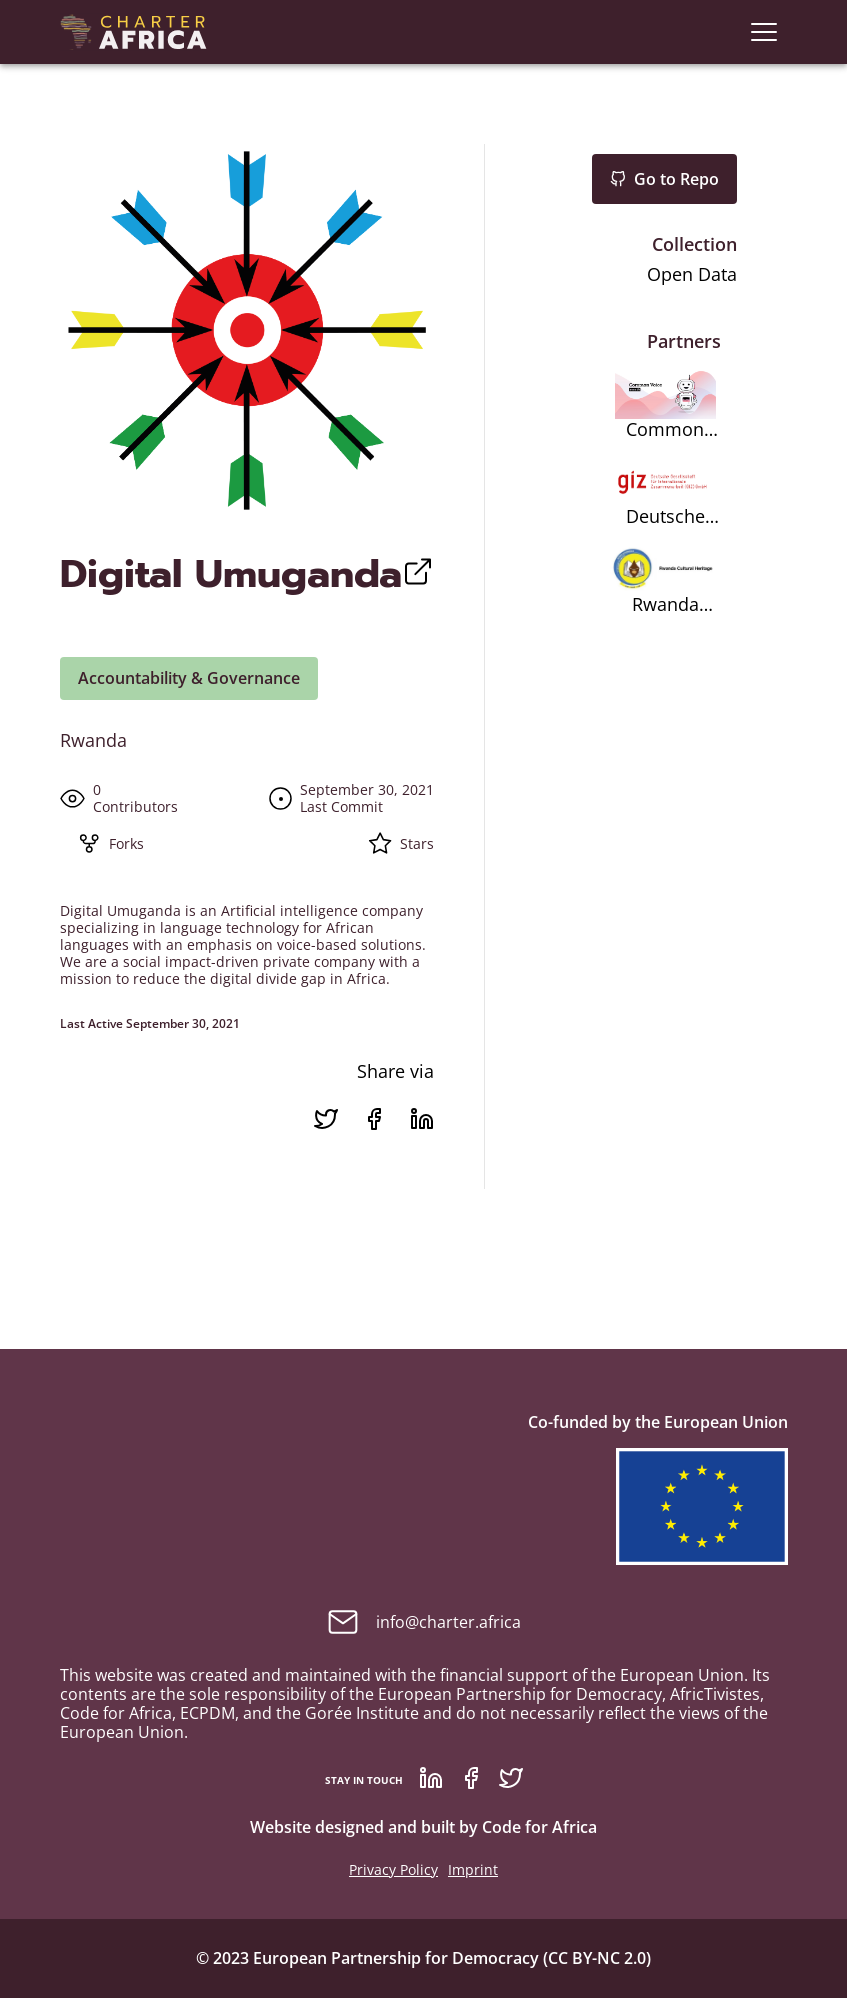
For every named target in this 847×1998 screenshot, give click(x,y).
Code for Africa (539, 1827)
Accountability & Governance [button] (189, 678)
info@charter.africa (424, 1622)
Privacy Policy (393, 1869)
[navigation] (764, 32)
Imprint (473, 1869)
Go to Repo (664, 179)
